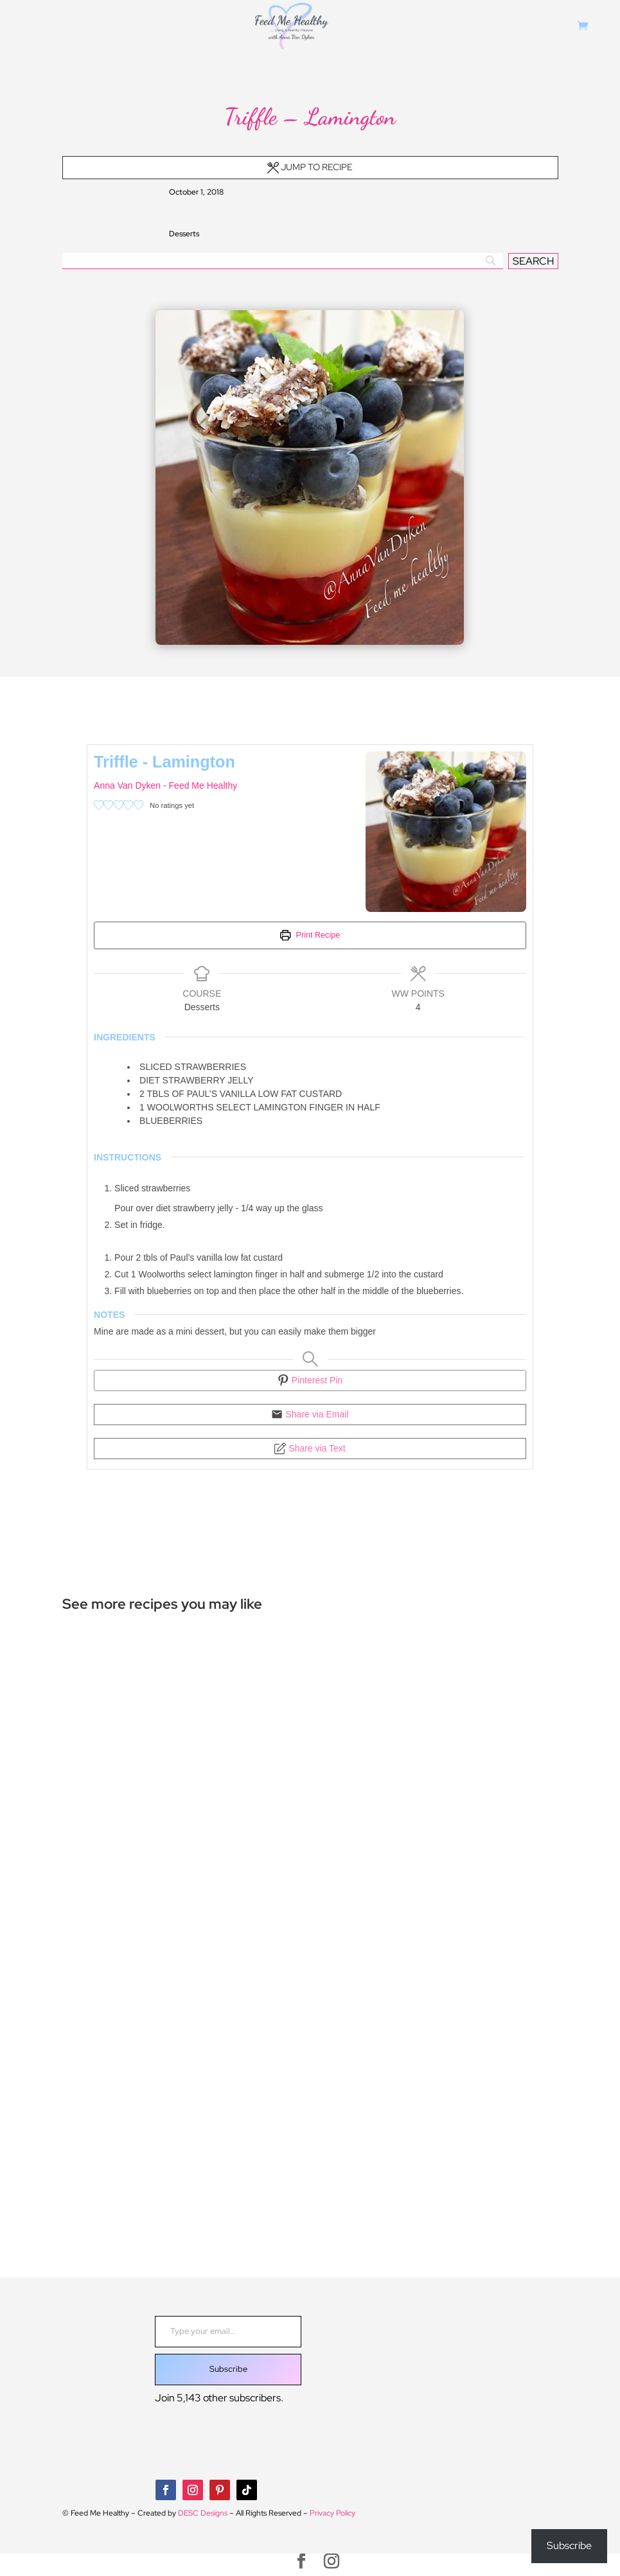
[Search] (282, 261)
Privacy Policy (332, 2513)
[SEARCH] (533, 261)
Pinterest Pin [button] (310, 1380)
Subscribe (228, 2368)
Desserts (184, 234)
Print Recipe (310, 935)
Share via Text (310, 1448)
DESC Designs (202, 2513)
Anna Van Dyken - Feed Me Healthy (165, 785)
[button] (98, 805)
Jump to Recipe (310, 167)
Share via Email (309, 1414)
